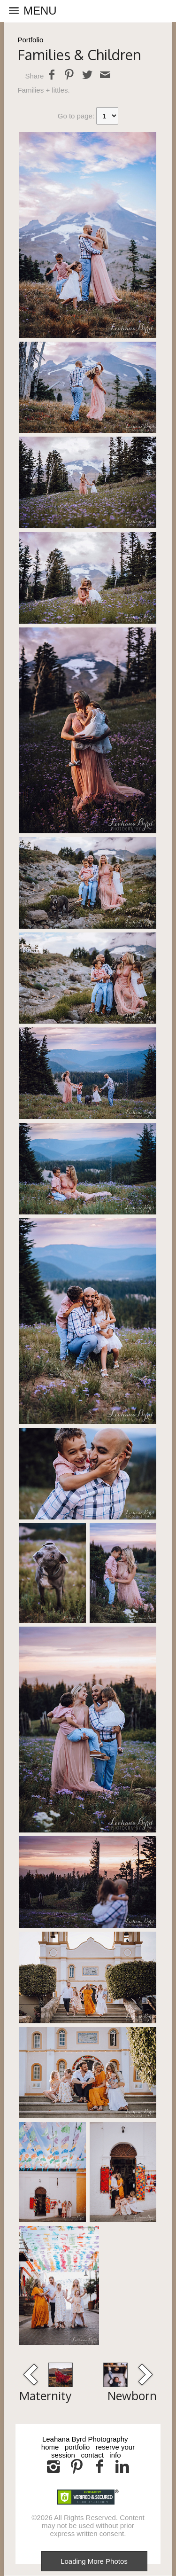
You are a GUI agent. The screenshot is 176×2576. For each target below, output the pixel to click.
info (115, 2455)
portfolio (77, 2447)
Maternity (45, 2395)
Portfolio (30, 40)
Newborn (132, 2395)
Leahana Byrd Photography (85, 2439)
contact (92, 2455)
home (50, 2447)
